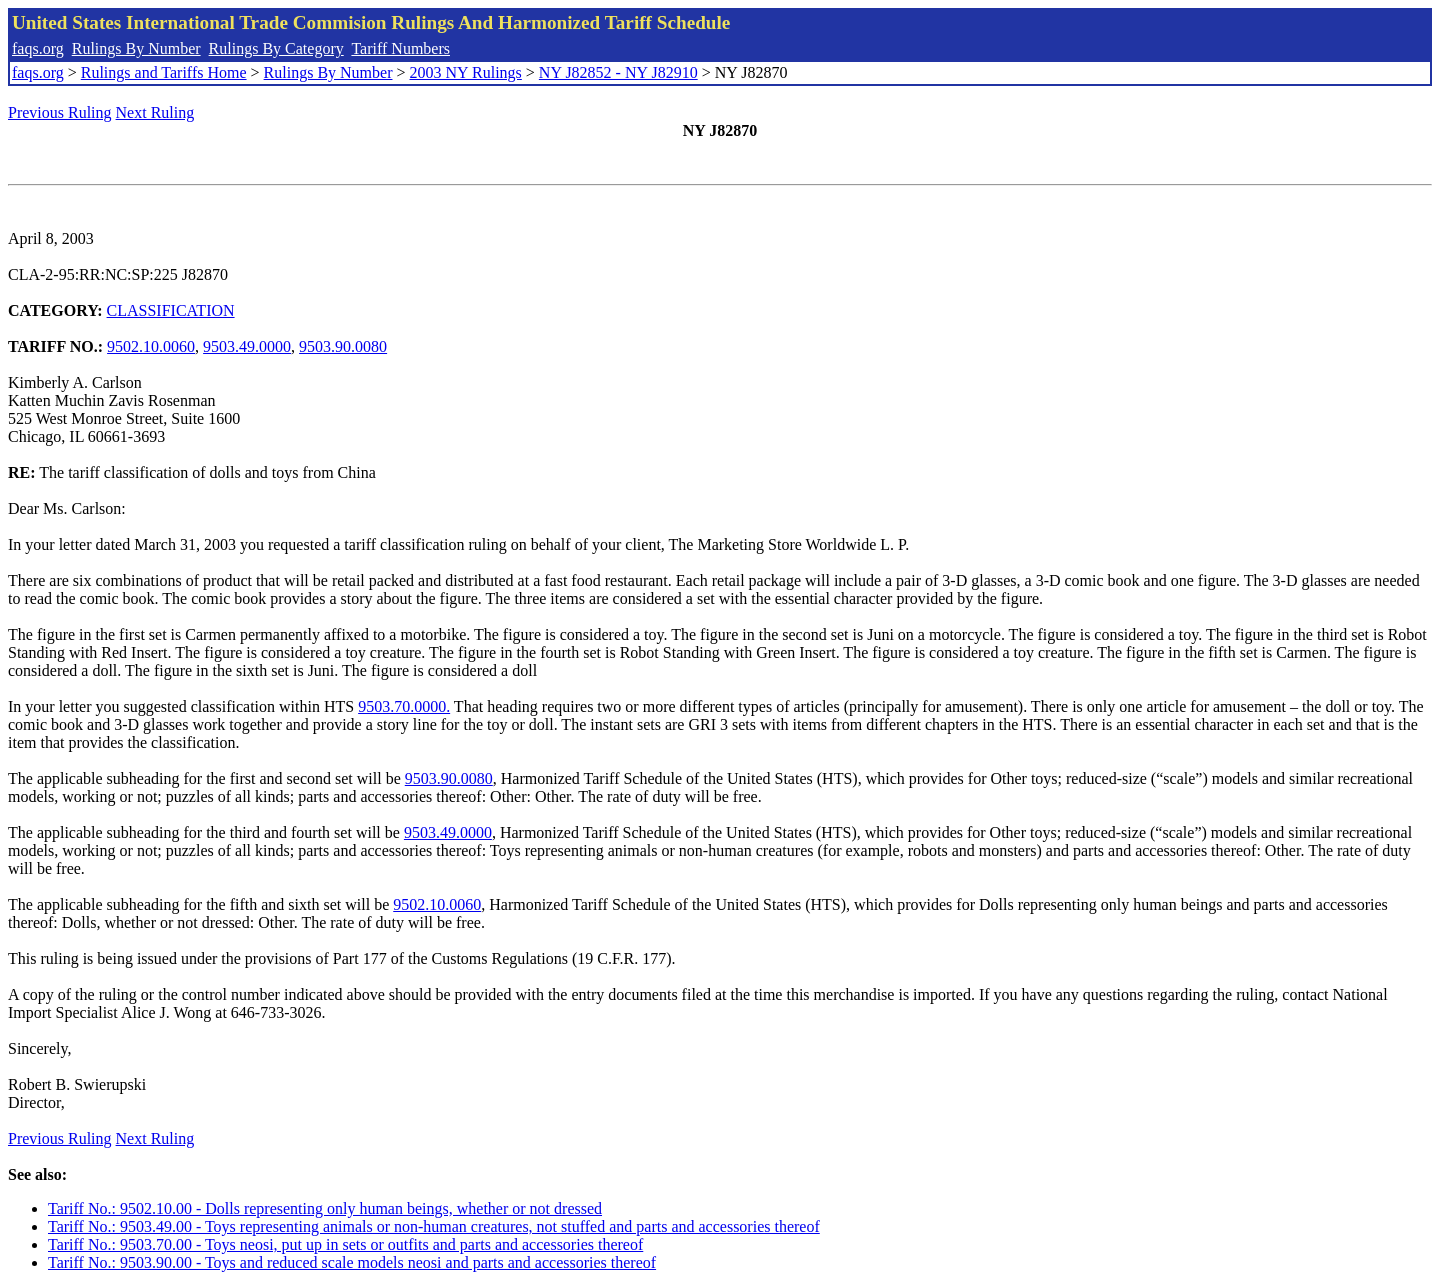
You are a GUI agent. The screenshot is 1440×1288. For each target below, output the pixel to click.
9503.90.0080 (343, 346)
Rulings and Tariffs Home (164, 72)
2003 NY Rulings (466, 72)
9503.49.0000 (247, 346)
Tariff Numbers (400, 48)
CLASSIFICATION (171, 310)
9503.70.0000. (404, 706)
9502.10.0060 (151, 346)
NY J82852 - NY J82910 (618, 72)
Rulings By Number (136, 48)
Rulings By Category (276, 48)
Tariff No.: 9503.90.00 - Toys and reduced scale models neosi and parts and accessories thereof (352, 1262)
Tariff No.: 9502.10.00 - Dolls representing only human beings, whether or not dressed (325, 1208)
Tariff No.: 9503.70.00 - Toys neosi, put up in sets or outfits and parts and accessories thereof (345, 1244)
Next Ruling (155, 112)
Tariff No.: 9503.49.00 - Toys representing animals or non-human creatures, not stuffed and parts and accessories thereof (434, 1226)
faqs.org (38, 48)
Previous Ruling (60, 112)
